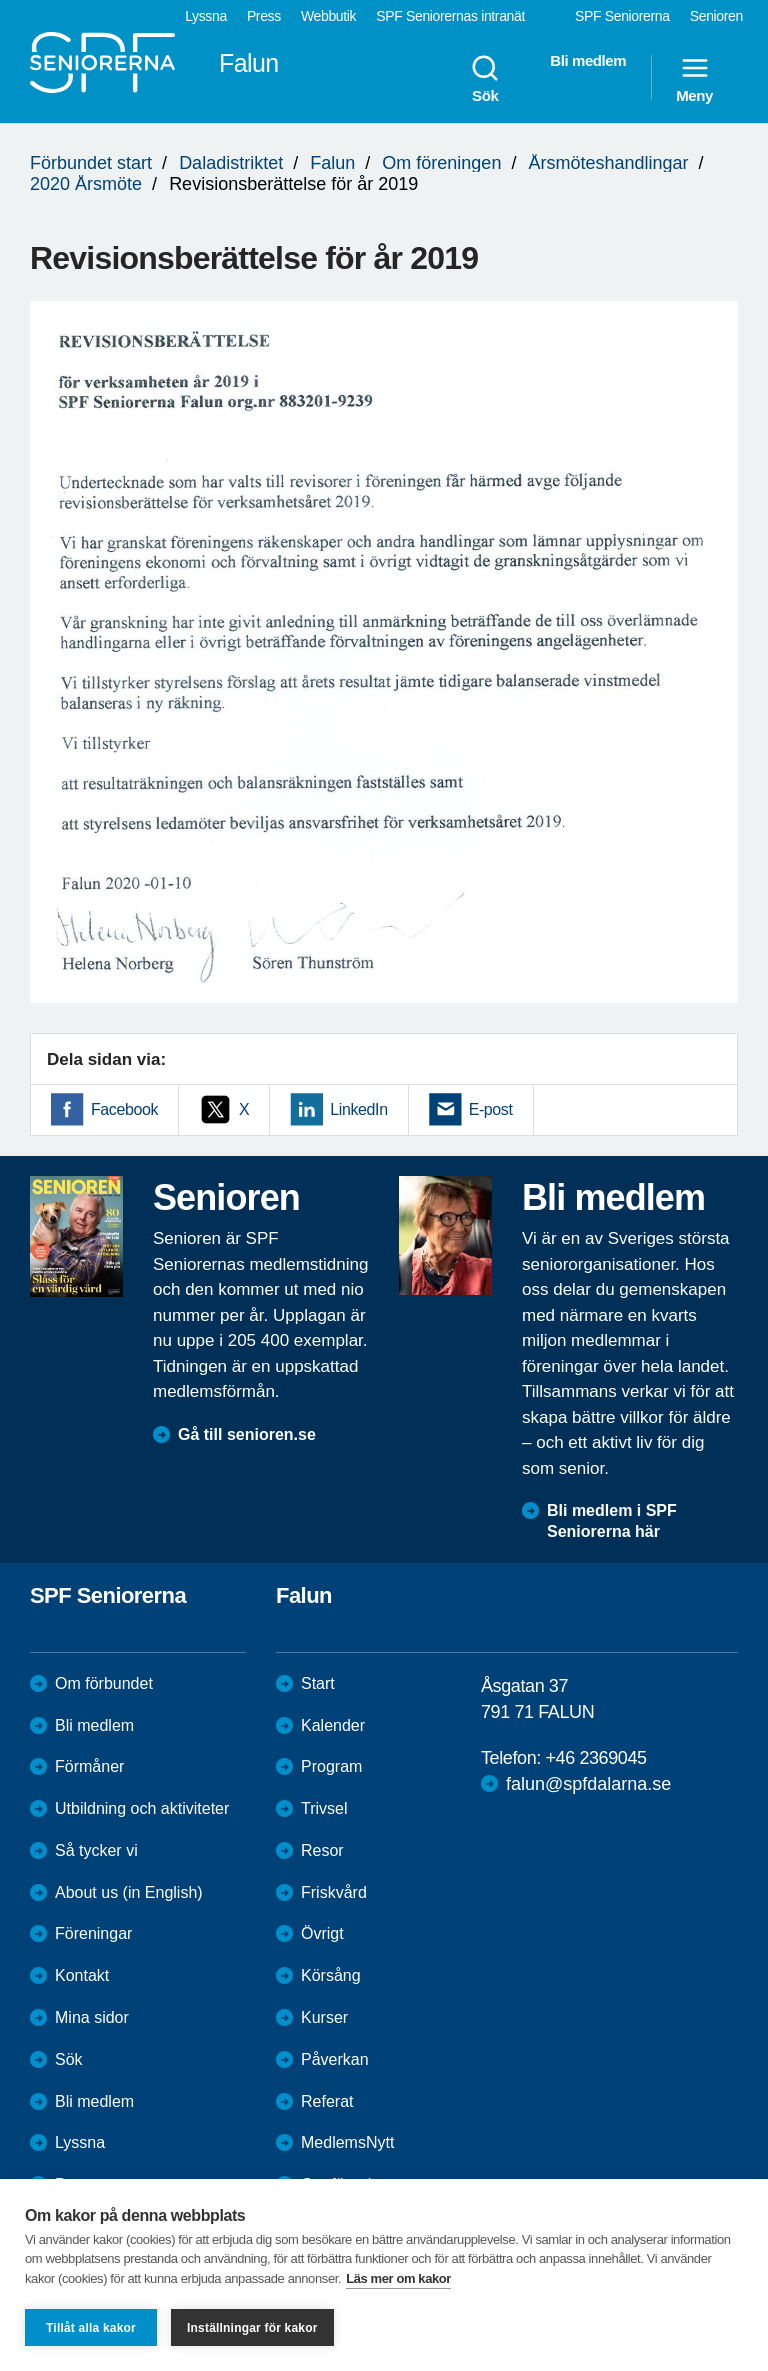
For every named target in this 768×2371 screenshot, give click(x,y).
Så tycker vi (96, 1850)
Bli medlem (94, 1725)
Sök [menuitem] (485, 78)
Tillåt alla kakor (91, 2328)
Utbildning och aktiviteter (142, 1808)
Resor (322, 1850)
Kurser (324, 2017)
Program (331, 1766)
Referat (327, 2101)
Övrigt (322, 1933)
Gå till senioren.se (247, 1434)
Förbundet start (91, 163)
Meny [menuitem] (694, 78)
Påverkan (335, 2059)
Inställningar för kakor (252, 2328)
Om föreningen (441, 163)
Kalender (333, 1725)
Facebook (124, 1109)
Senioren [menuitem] (716, 16)
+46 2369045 (595, 1758)
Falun (332, 163)
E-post (491, 1109)
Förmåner (89, 1766)
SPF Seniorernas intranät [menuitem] (450, 16)
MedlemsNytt (347, 2142)
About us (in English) (129, 1892)
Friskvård (334, 1892)
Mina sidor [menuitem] (92, 2017)
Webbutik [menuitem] (328, 16)
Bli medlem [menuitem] (588, 60)
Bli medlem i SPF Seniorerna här (612, 1521)
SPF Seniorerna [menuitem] (622, 16)
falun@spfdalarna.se (588, 1784)
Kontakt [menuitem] (82, 1975)
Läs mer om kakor (398, 2278)
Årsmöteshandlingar (608, 163)
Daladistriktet (231, 163)
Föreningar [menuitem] (93, 1933)
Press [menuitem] (264, 16)
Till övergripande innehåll (0, 0)
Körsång (331, 1975)
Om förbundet (104, 1683)
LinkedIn (358, 1109)
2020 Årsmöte (86, 184)
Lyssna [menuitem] (206, 16)
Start (318, 1683)
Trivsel (324, 1808)
